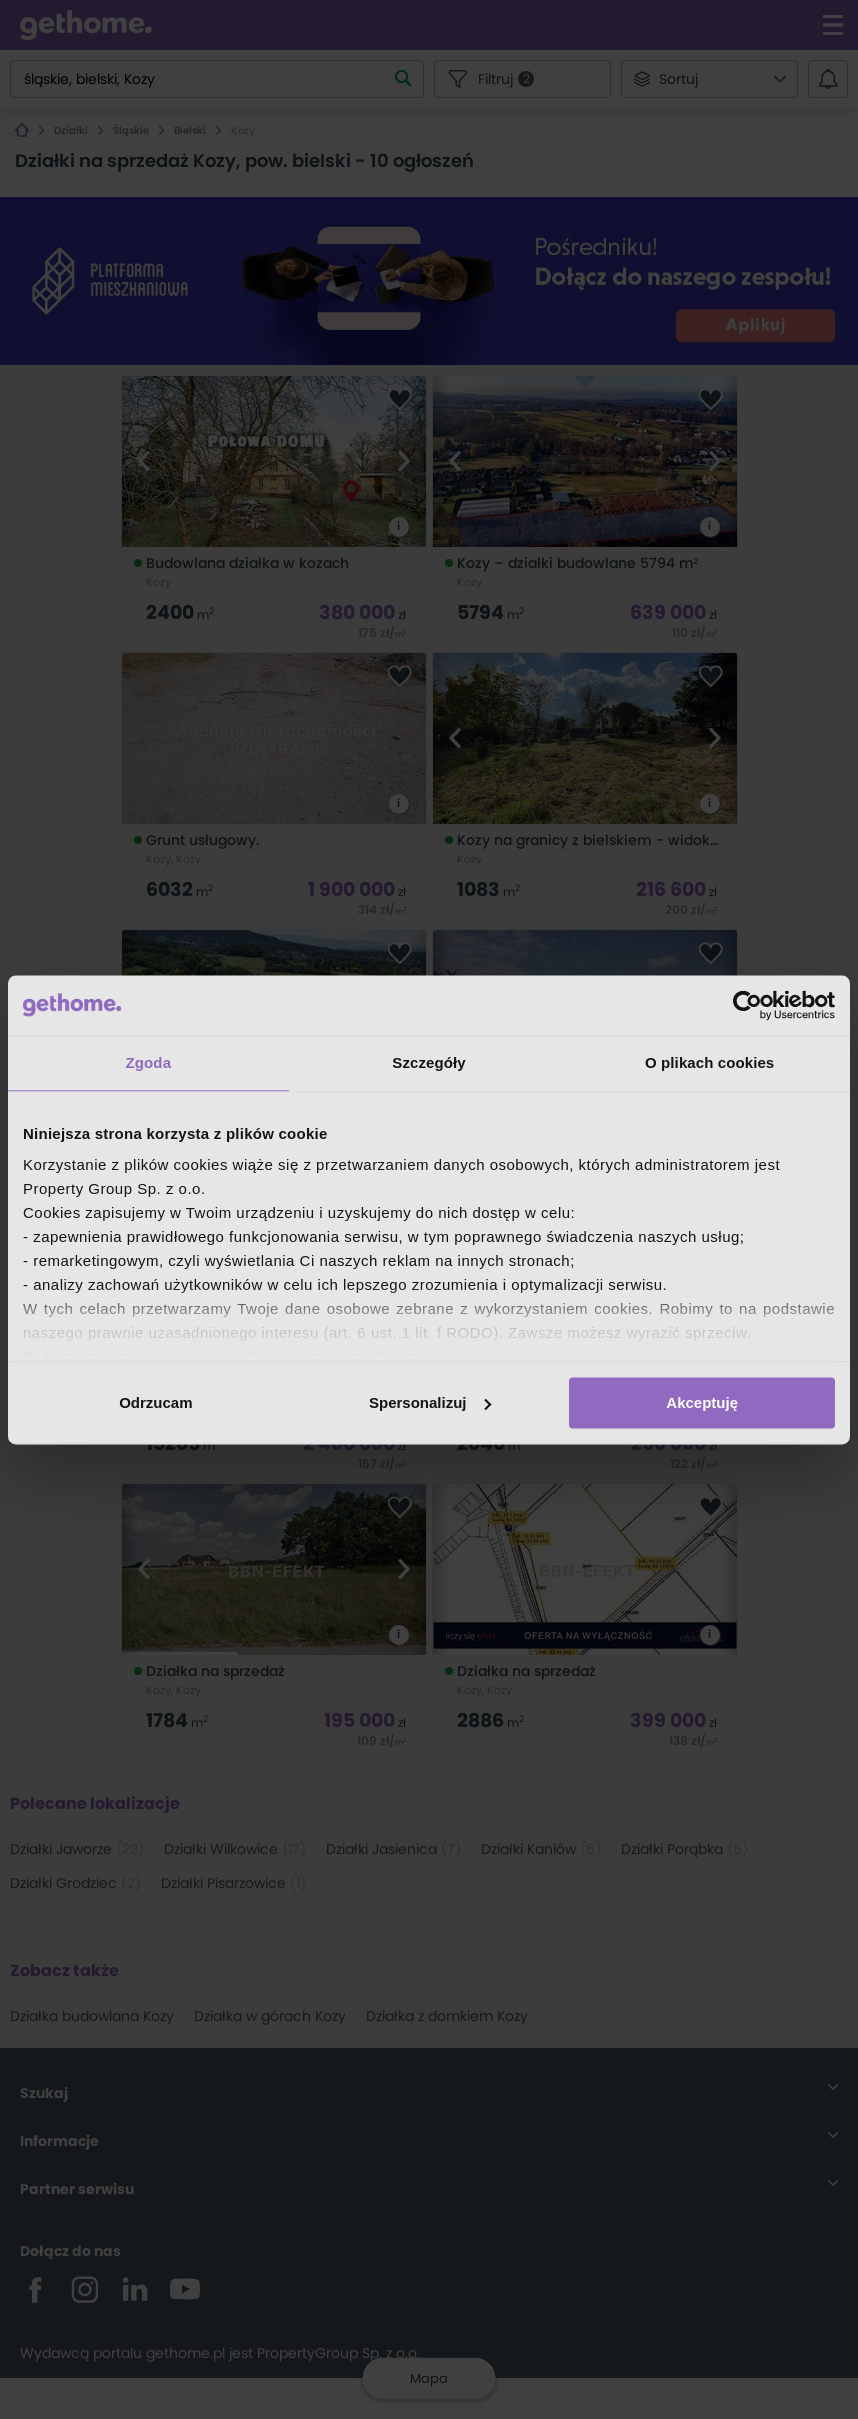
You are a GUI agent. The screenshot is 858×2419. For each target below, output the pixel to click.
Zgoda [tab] (149, 1062)
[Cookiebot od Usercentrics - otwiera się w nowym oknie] (747, 1005)
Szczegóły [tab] (428, 1062)
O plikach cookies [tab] (709, 1062)
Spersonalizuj (430, 1402)
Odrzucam (155, 1402)
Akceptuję (702, 1402)
